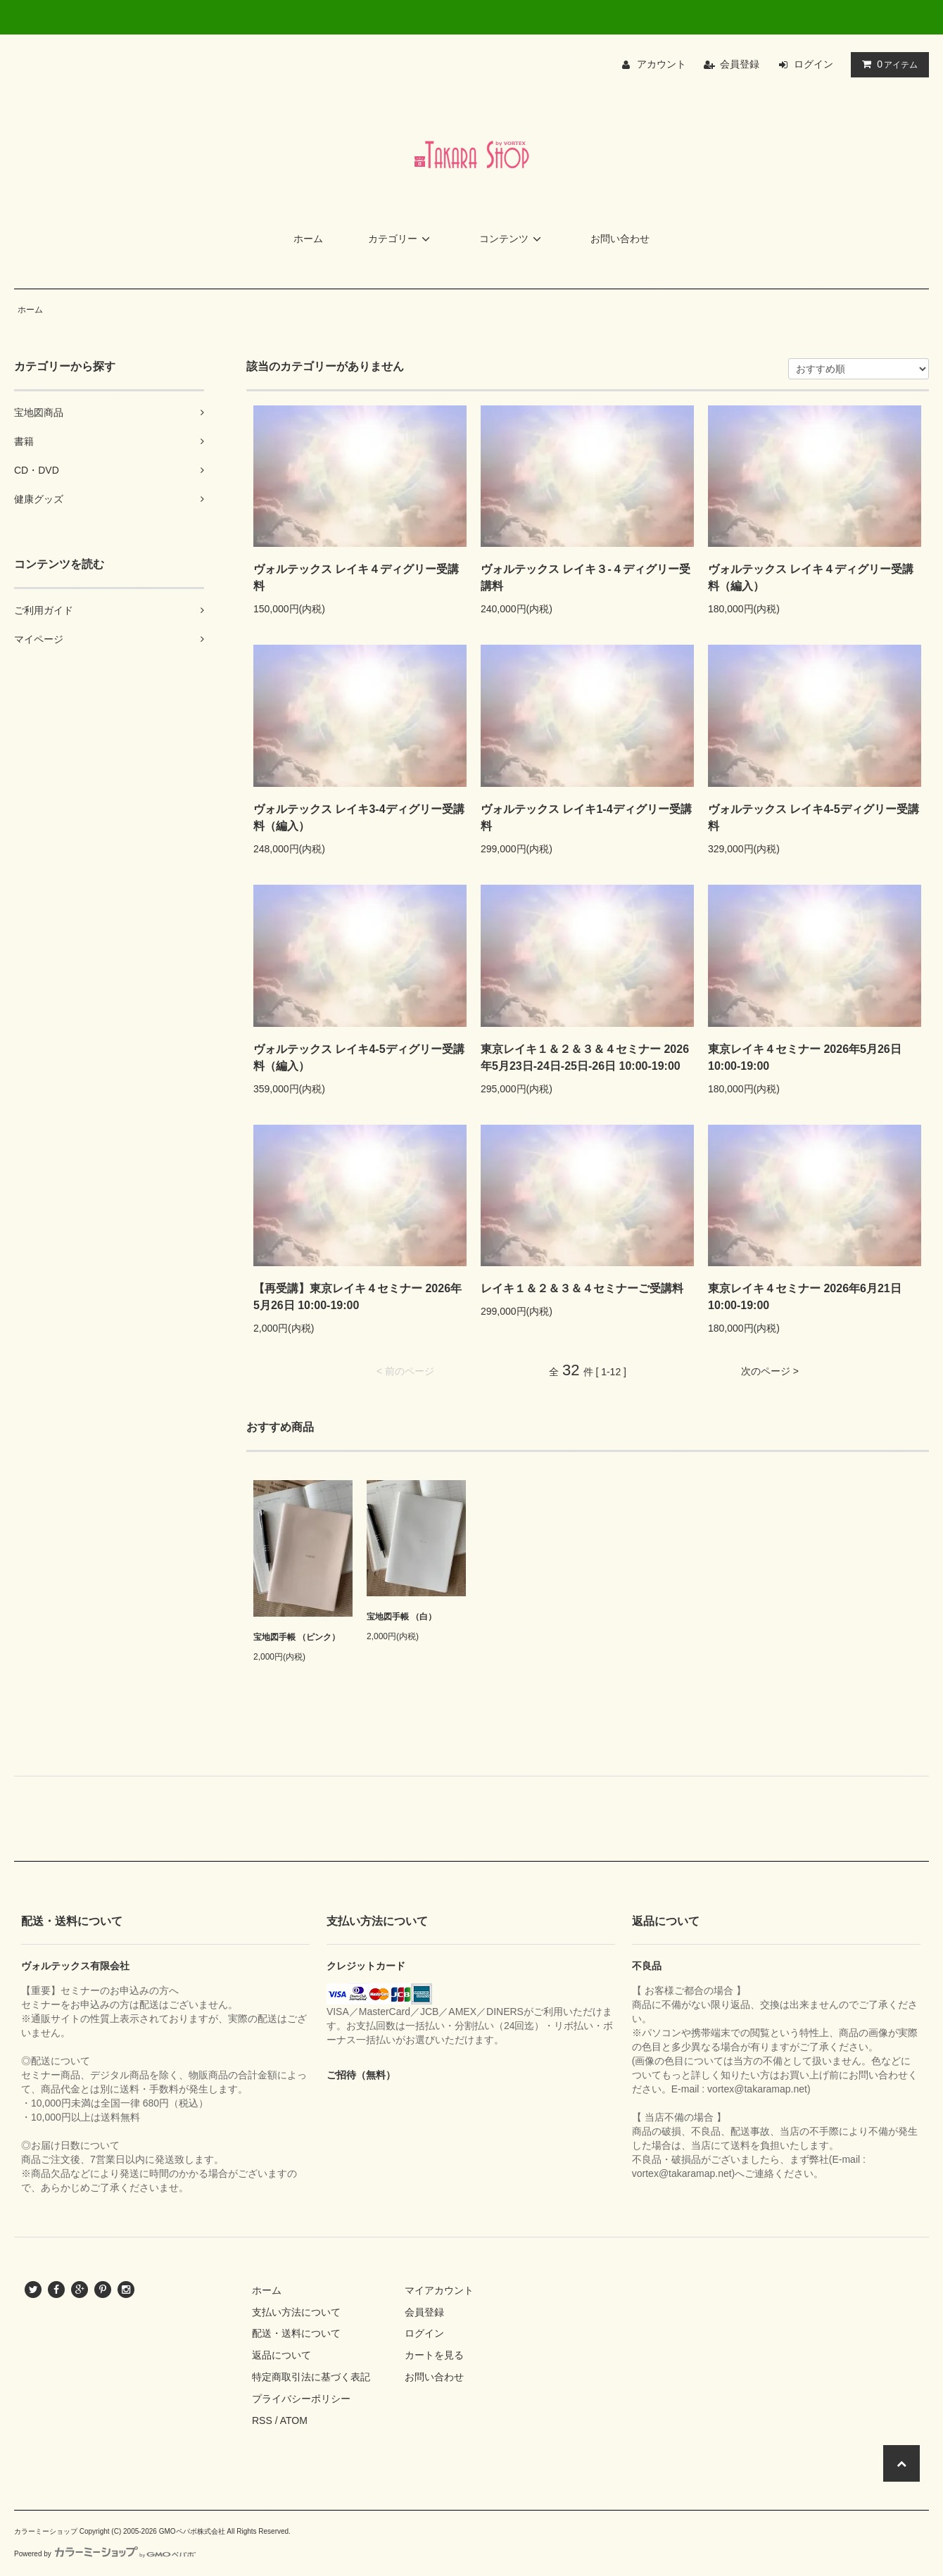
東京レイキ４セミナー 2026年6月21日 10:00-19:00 (804, 1296)
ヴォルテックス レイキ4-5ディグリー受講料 (813, 817)
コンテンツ (512, 238)
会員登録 (739, 64)
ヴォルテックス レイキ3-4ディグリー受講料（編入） (358, 817)
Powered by (105, 2554)
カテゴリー (401, 238)
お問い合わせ (620, 238)
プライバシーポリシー (301, 2398)
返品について (281, 2355)
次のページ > (770, 1371)
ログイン (813, 64)
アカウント (661, 64)
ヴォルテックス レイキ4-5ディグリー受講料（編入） (358, 1057)
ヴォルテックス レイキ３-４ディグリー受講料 (585, 577)
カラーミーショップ (45, 2531)
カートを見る (434, 2355)
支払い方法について (296, 2312)
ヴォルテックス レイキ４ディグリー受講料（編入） (810, 577)
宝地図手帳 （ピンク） (296, 1637)
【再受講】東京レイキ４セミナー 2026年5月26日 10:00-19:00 (357, 1296)
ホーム (308, 238)
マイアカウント (439, 2290)
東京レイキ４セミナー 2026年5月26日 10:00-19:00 (804, 1057)
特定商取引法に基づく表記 (311, 2376)
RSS (262, 2420)
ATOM (294, 2420)
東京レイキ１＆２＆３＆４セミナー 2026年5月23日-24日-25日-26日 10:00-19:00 (585, 1057)
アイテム (887, 64)
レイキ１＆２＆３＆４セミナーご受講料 (582, 1288)
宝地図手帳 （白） (401, 1617)
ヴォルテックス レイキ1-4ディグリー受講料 (586, 817)
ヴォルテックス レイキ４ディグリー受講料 (356, 577)
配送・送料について (296, 2333)
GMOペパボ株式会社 (192, 2531)
